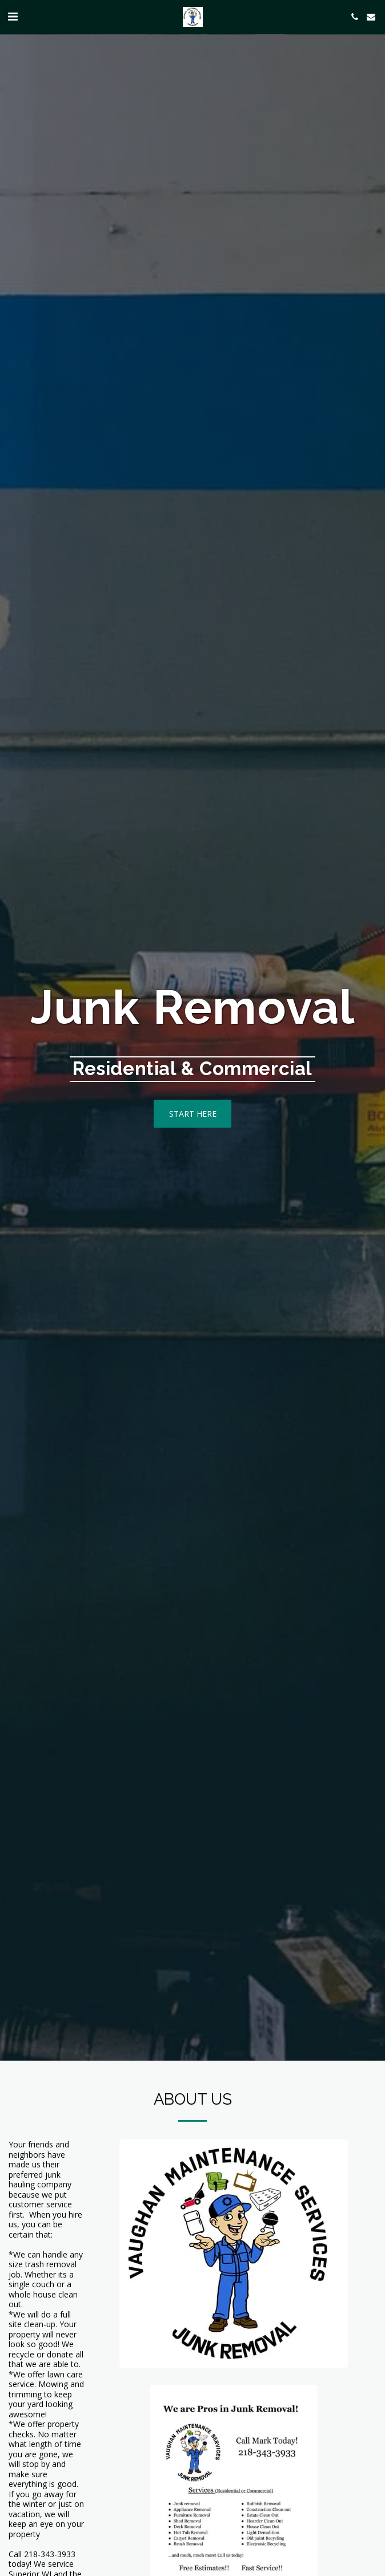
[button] (12, 16)
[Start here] (193, 1113)
